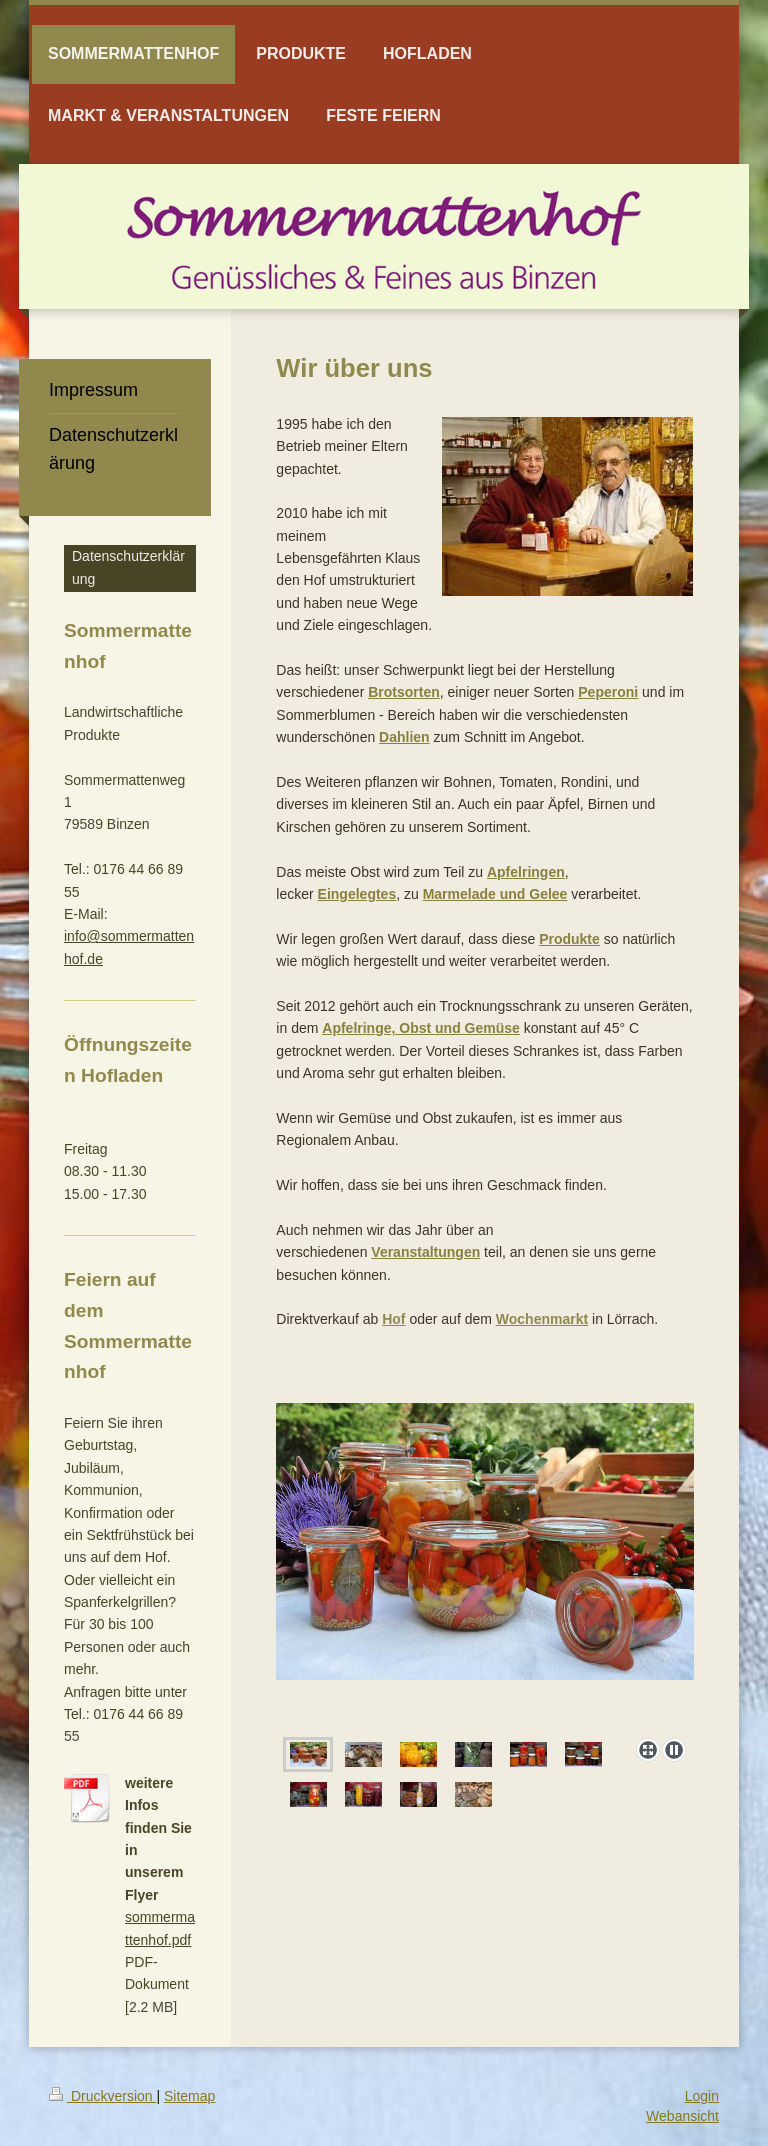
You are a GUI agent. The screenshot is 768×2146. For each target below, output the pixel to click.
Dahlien (404, 737)
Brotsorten (404, 692)
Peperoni (608, 692)
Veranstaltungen (425, 1252)
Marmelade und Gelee (495, 894)
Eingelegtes (357, 894)
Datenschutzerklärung (128, 567)
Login (702, 2096)
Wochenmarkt (542, 1319)
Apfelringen (526, 872)
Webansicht (682, 2116)
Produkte (569, 939)
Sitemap (189, 2096)
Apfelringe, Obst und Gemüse (421, 1028)
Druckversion (102, 2096)
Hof (393, 1319)
